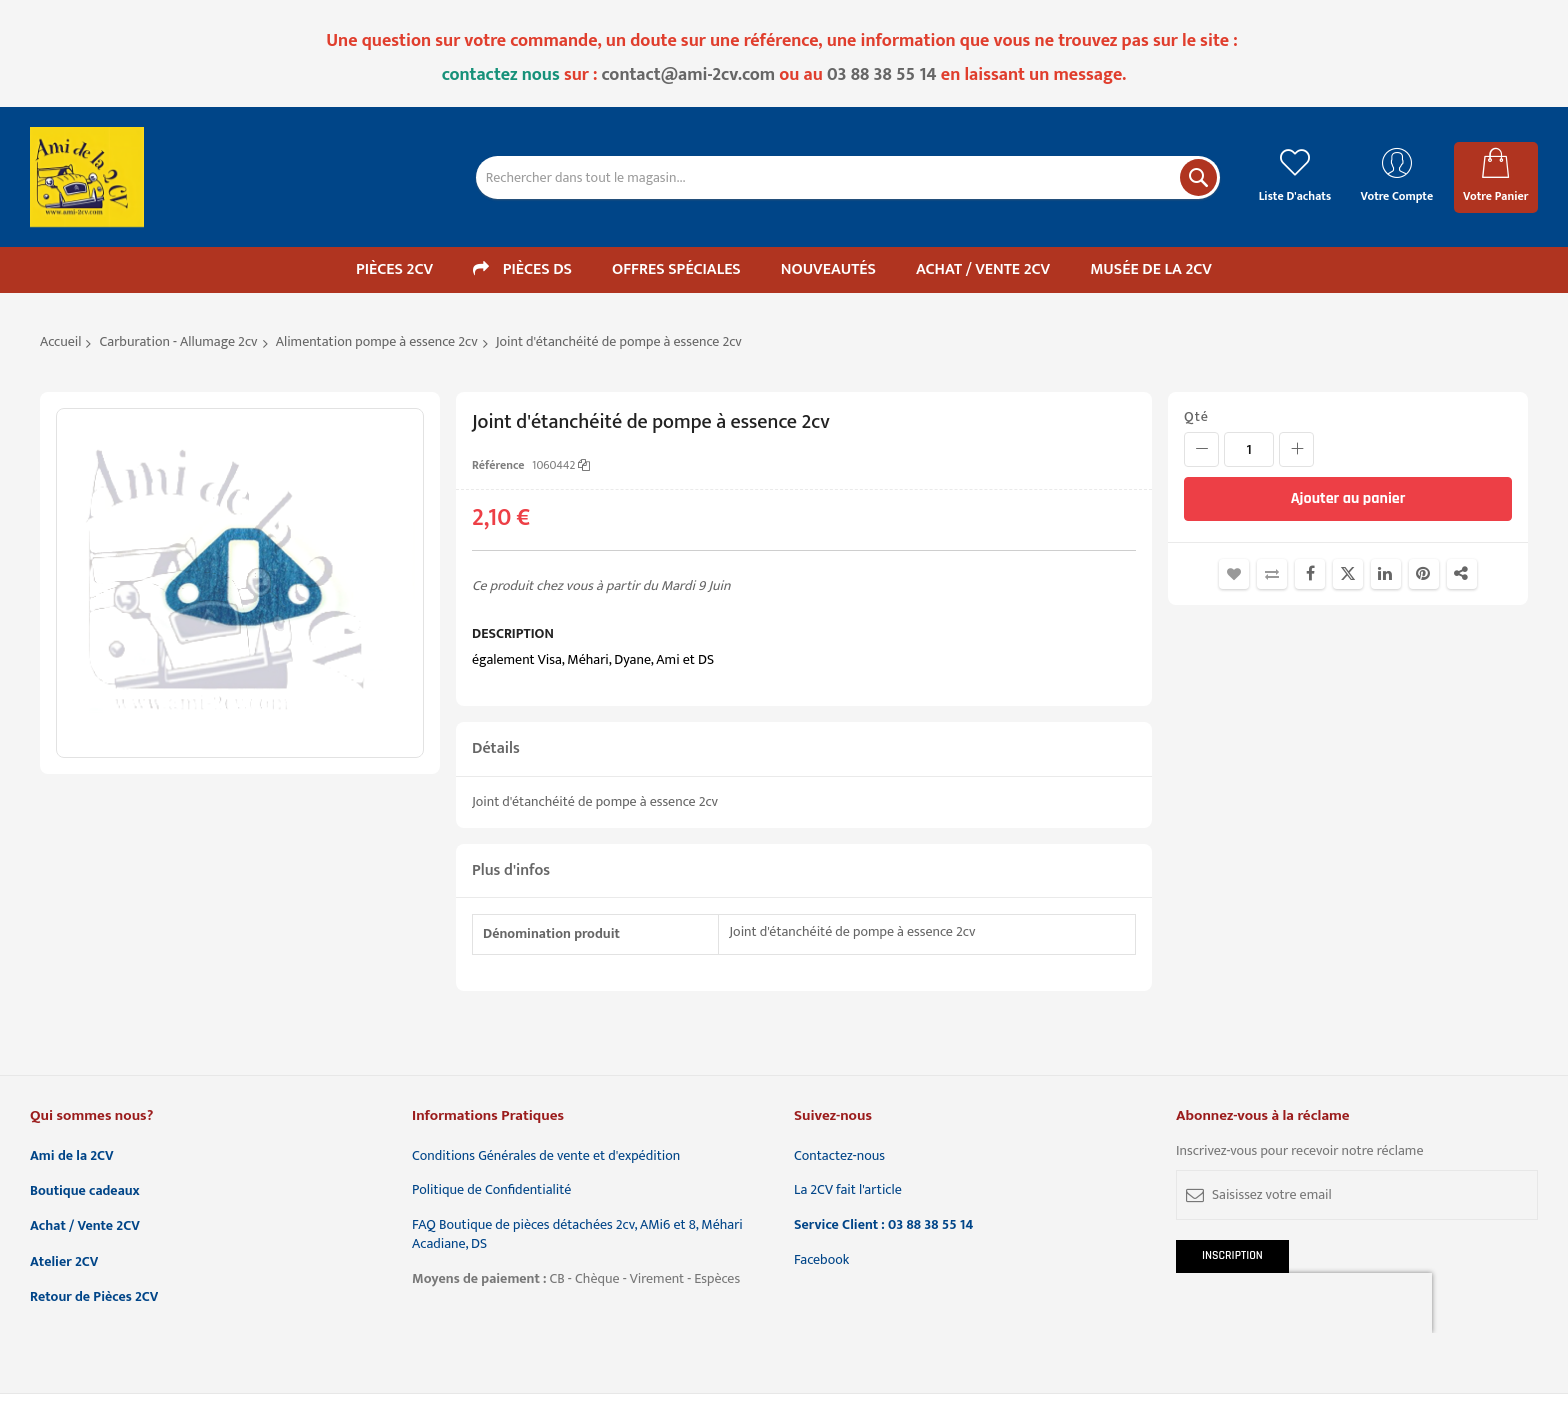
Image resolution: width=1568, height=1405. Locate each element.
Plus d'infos (511, 870)
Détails (496, 748)
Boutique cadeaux (85, 1191)
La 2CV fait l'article (848, 1190)
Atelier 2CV (64, 1262)
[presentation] (1304, 1303)
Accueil (60, 341)
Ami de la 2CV (72, 1156)
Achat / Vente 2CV (85, 1226)
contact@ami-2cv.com (689, 75)
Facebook (821, 1260)
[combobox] (848, 177)
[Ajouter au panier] (1348, 499)
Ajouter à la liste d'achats (1234, 574)
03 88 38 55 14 (882, 75)
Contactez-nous (839, 1156)
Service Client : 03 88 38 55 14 (883, 1225)
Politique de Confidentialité (491, 1190)
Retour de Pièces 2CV (94, 1297)
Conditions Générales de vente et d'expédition (546, 1156)
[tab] (804, 749)
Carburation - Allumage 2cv (179, 341)
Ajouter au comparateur (1272, 574)
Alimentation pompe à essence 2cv (377, 341)
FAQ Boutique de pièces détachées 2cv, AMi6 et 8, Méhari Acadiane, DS (577, 1235)
